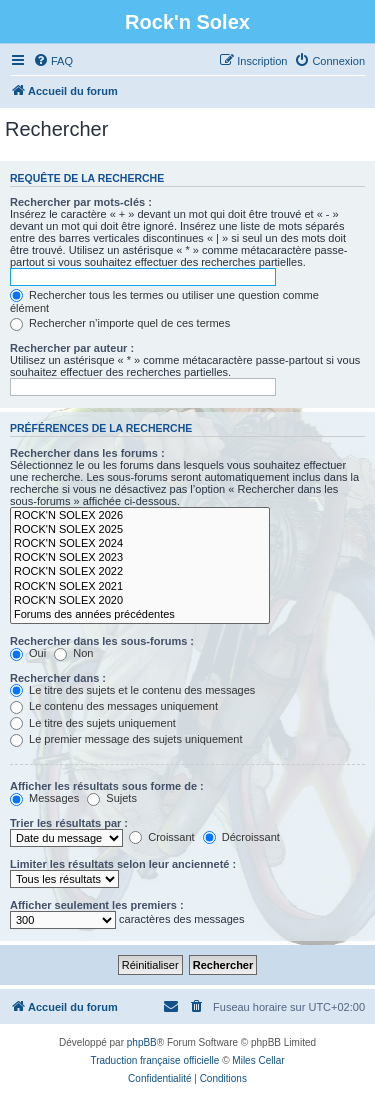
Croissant (162, 837)
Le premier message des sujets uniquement (126, 739)
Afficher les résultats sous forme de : (107, 786)
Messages (44, 798)
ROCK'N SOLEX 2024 (140, 544)
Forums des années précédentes (140, 615)
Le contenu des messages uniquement (114, 706)
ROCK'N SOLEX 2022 (140, 572)
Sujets (112, 798)
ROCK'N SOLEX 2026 (140, 516)
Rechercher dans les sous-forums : (102, 641)
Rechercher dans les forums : (87, 453)
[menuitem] (53, 61)
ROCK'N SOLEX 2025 (140, 530)
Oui (28, 653)
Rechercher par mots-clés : (81, 202)
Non (73, 653)
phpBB (142, 1042)
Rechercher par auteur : (72, 348)
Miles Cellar (258, 1060)
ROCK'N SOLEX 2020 (140, 601)
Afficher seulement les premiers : (97, 905)
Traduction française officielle (154, 1060)
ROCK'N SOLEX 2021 (140, 587)
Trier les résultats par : (69, 823)
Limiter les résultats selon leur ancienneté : (123, 864)
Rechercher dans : (58, 678)
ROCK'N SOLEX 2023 (140, 558)
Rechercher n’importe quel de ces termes (120, 323)
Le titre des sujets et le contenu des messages (132, 690)
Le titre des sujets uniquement (93, 723)
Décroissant (241, 837)
